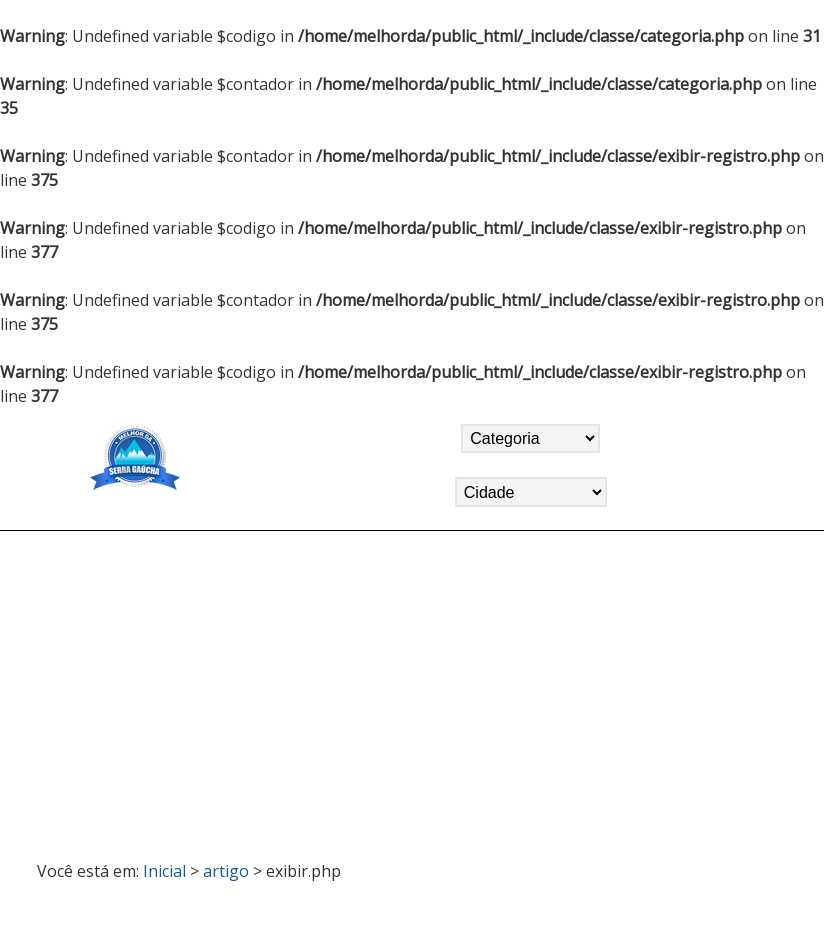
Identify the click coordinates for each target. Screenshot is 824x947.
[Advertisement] (412, 687)
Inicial (164, 871)
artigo (226, 871)
